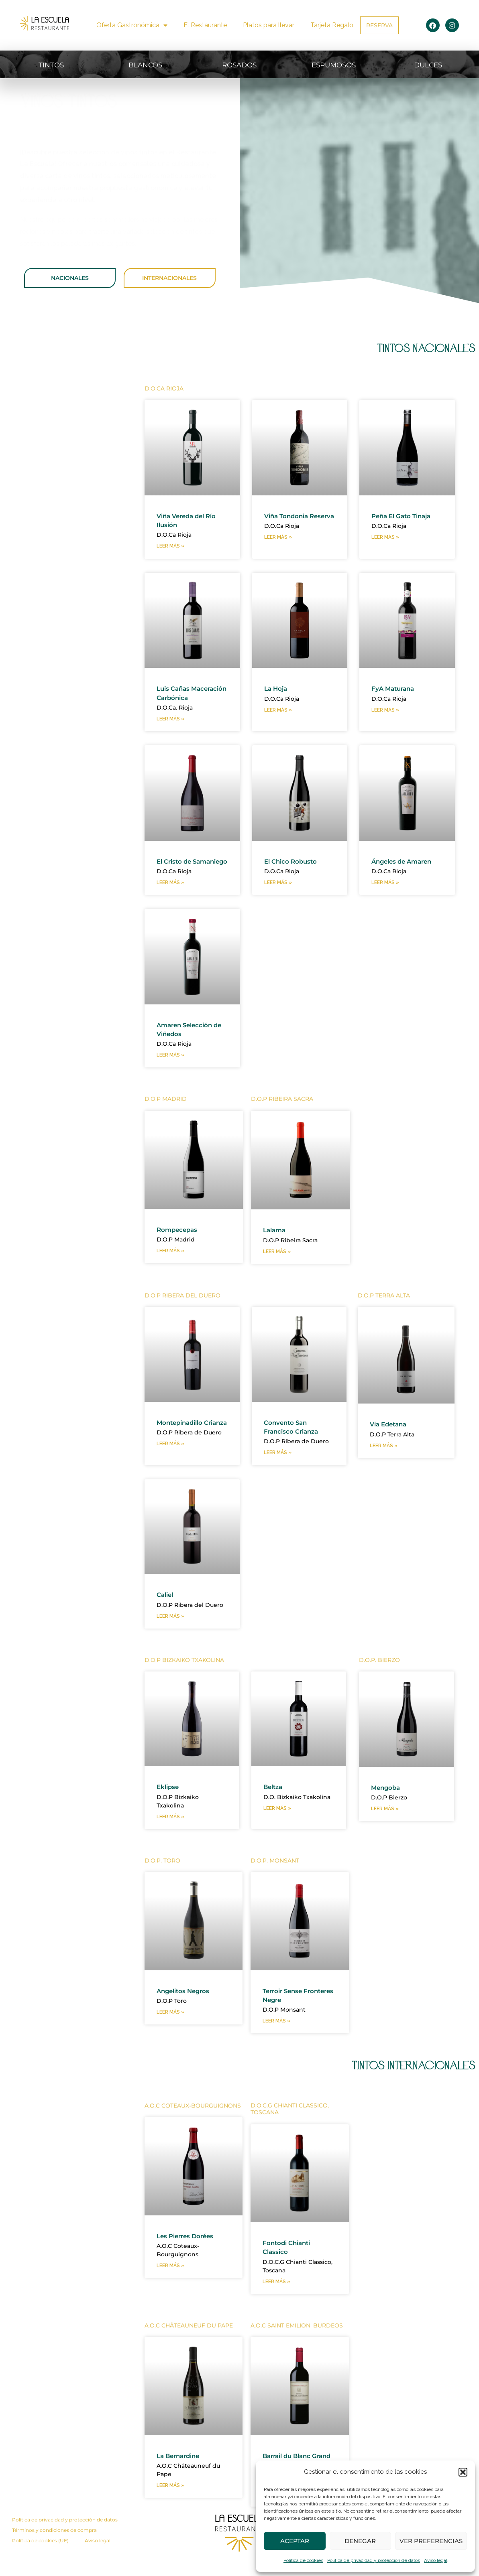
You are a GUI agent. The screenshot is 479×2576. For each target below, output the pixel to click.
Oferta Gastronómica (131, 25)
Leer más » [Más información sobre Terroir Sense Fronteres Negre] (276, 2045)
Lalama (275, 1251)
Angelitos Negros (187, 2014)
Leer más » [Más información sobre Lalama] (277, 1273)
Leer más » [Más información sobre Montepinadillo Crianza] (170, 1475)
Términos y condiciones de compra (54, 2556)
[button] (463, 2472)
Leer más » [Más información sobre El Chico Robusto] (278, 894)
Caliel (166, 1617)
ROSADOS (239, 64)
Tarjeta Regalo (331, 25)
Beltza (274, 1810)
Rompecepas (180, 1250)
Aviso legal (435, 2560)
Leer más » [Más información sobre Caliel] (170, 1639)
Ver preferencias (431, 2541)
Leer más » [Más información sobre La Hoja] (278, 711)
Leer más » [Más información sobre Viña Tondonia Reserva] (278, 547)
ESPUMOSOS (334, 64)
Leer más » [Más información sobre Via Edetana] (383, 1468)
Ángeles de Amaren (406, 871)
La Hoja (277, 689)
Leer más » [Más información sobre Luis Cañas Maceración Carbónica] (170, 729)
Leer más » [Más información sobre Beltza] (277, 1832)
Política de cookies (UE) (40, 2567)
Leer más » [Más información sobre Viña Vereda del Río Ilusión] (170, 547)
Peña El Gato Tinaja (405, 516)
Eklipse (169, 1810)
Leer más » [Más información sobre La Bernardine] (170, 2511)
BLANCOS (145, 64)
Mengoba (388, 1810)
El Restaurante (205, 25)
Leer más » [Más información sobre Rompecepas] (170, 1272)
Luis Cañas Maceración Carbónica (177, 698)
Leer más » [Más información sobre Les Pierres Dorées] (170, 2291)
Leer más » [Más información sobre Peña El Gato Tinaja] (385, 538)
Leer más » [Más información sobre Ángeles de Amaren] (385, 894)
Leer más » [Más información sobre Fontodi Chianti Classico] (276, 2306)
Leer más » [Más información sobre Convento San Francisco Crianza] (277, 1475)
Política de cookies (303, 2560)
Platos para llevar (268, 25)
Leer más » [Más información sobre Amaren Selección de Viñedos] (170, 1076)
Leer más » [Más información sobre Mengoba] (385, 1832)
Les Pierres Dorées (190, 2260)
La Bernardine (182, 2481)
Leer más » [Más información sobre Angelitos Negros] (170, 2036)
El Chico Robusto (294, 871)
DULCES (428, 64)
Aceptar (294, 2541)
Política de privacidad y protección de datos (373, 2560)
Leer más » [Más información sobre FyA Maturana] (385, 711)
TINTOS (51, 64)
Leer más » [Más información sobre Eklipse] (170, 1840)
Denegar (360, 2541)
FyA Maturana (395, 689)
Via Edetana (391, 1446)
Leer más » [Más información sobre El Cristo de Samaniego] (170, 902)
